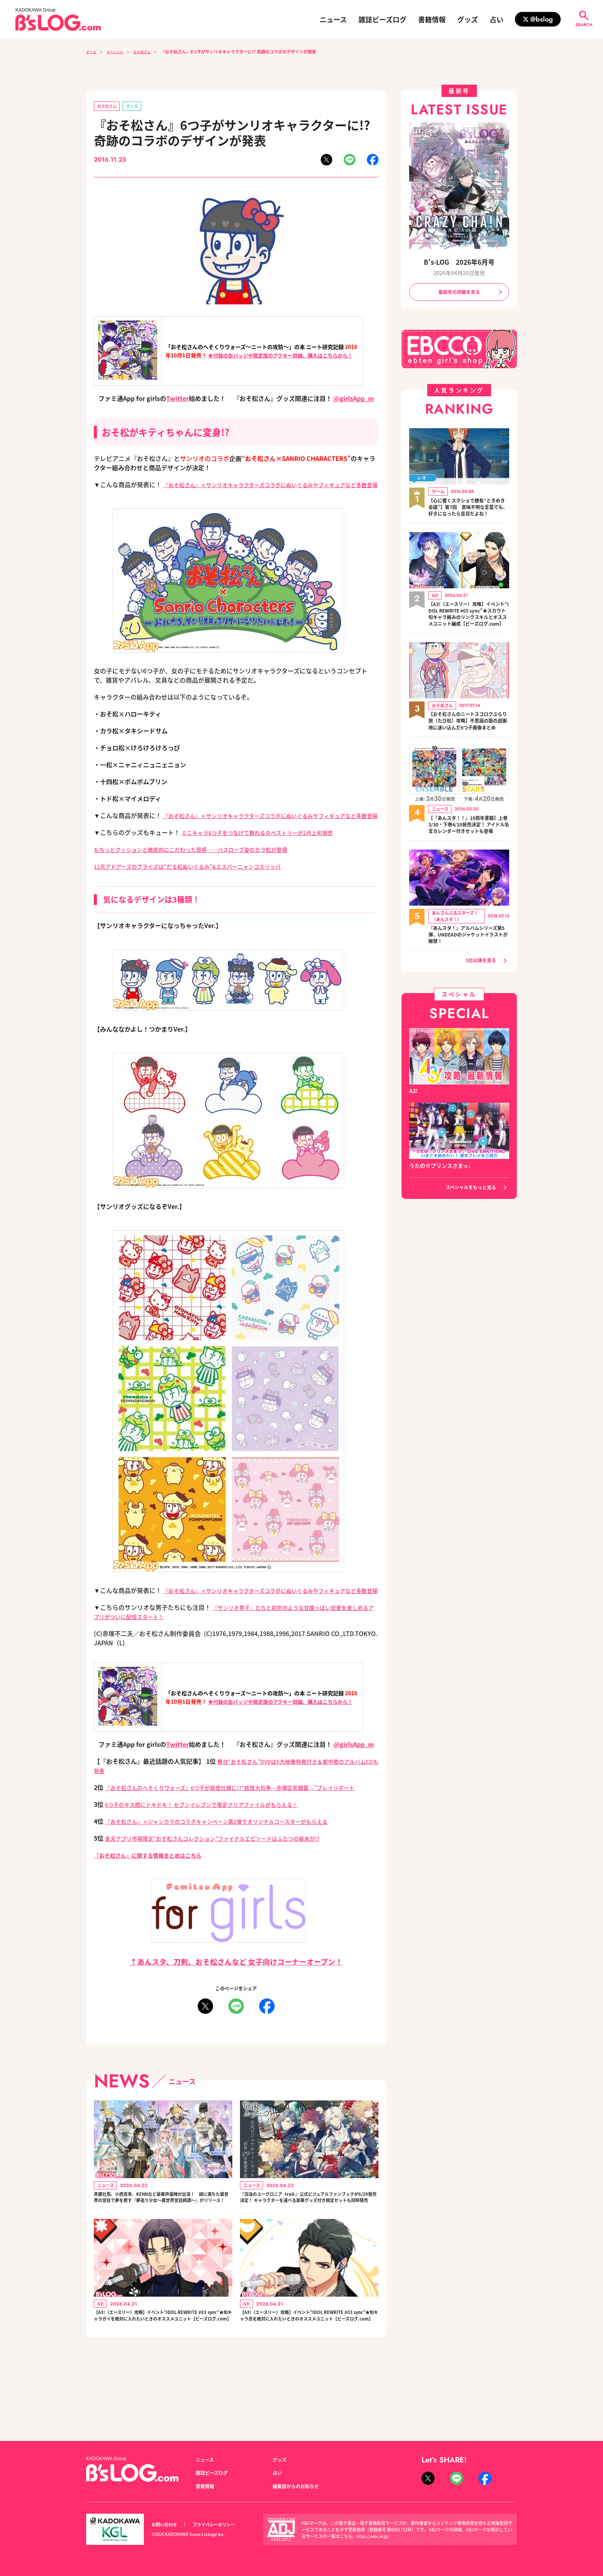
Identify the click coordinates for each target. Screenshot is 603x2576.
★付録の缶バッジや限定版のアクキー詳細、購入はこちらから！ (280, 357)
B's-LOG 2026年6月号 (459, 261)
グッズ (467, 19)
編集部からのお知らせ (299, 2486)
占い (496, 19)
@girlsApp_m (353, 399)
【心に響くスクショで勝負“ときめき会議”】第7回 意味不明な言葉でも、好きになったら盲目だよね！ (468, 513)
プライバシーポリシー (222, 2524)
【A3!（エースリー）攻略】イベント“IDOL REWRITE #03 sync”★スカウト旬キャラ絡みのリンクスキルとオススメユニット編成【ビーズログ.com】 (468, 629)
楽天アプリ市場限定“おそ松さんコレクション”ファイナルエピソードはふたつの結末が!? (227, 1876)
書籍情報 (432, 19)
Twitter (177, 399)
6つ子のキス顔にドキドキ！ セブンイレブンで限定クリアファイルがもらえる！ (215, 1843)
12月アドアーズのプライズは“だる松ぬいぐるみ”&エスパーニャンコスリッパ (200, 886)
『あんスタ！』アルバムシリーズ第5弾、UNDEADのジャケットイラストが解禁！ (468, 972)
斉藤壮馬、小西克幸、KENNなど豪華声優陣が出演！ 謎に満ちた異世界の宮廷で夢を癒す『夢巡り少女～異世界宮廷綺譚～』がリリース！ (161, 2243)
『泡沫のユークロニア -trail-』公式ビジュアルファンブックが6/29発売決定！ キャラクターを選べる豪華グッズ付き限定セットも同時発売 (308, 2243)
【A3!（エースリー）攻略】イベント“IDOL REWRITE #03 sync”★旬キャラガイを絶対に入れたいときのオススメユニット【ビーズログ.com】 (162, 2377)
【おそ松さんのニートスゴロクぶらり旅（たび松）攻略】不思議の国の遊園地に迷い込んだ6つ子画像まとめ (468, 745)
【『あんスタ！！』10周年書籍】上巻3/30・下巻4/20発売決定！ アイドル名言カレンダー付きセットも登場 (466, 858)
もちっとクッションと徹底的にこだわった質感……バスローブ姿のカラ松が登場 (204, 869)
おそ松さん (151, 51)
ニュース (333, 19)
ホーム (92, 51)
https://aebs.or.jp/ (374, 2536)
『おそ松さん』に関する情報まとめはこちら (155, 1893)
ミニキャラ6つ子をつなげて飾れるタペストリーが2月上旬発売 (268, 852)
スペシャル (120, 51)
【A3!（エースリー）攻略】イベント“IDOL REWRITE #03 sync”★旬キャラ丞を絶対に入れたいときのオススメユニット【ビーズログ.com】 (308, 2377)
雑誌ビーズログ (382, 19)
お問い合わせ (167, 2524)
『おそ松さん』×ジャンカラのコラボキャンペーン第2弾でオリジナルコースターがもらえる (232, 1860)
